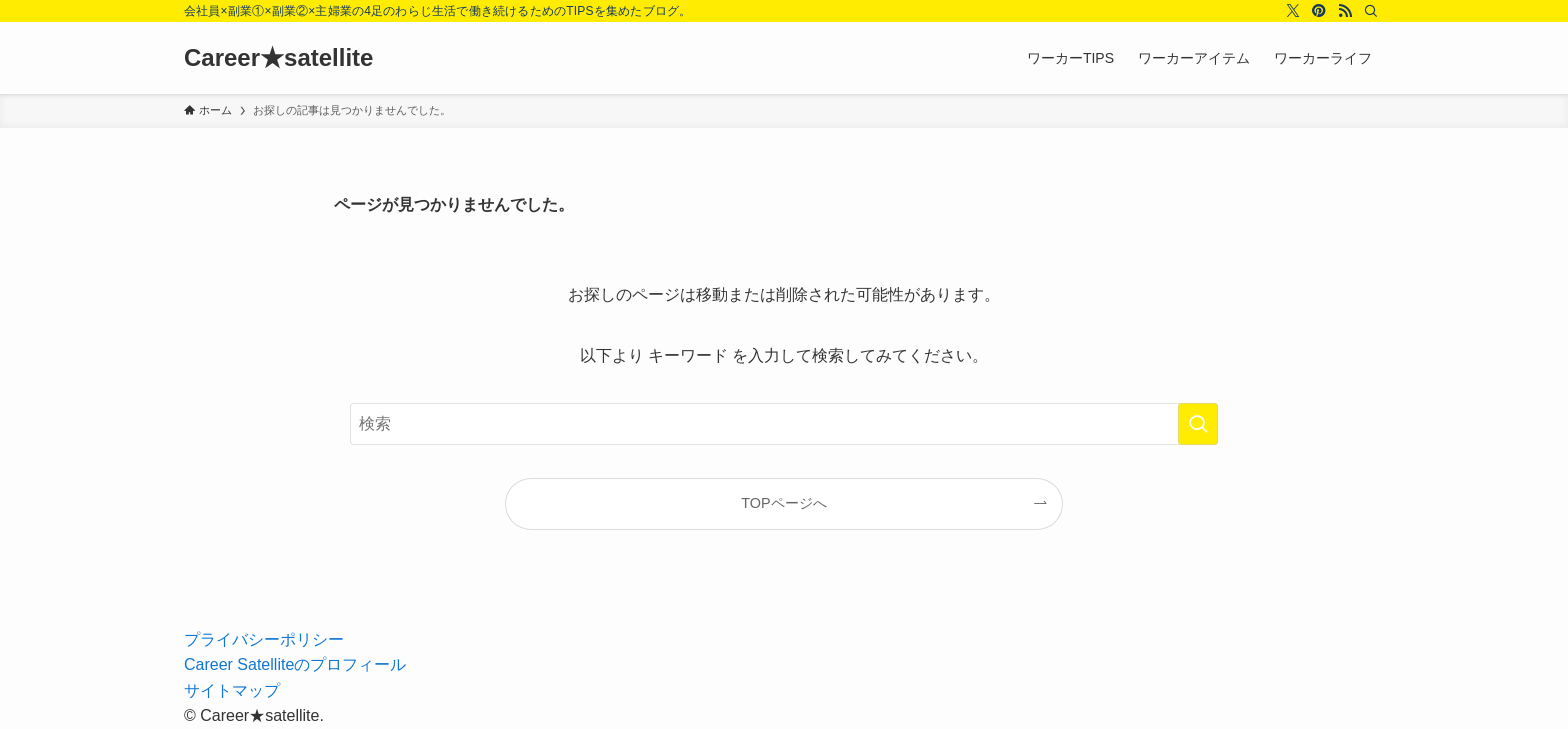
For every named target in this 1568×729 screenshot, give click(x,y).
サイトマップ (232, 690)
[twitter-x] (1293, 11)
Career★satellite (278, 58)
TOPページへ (783, 503)
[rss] (1345, 11)
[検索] (1371, 11)
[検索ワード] (784, 424)
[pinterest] (1319, 11)
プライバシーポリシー (264, 639)
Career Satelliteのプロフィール (295, 664)
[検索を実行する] (1198, 424)
